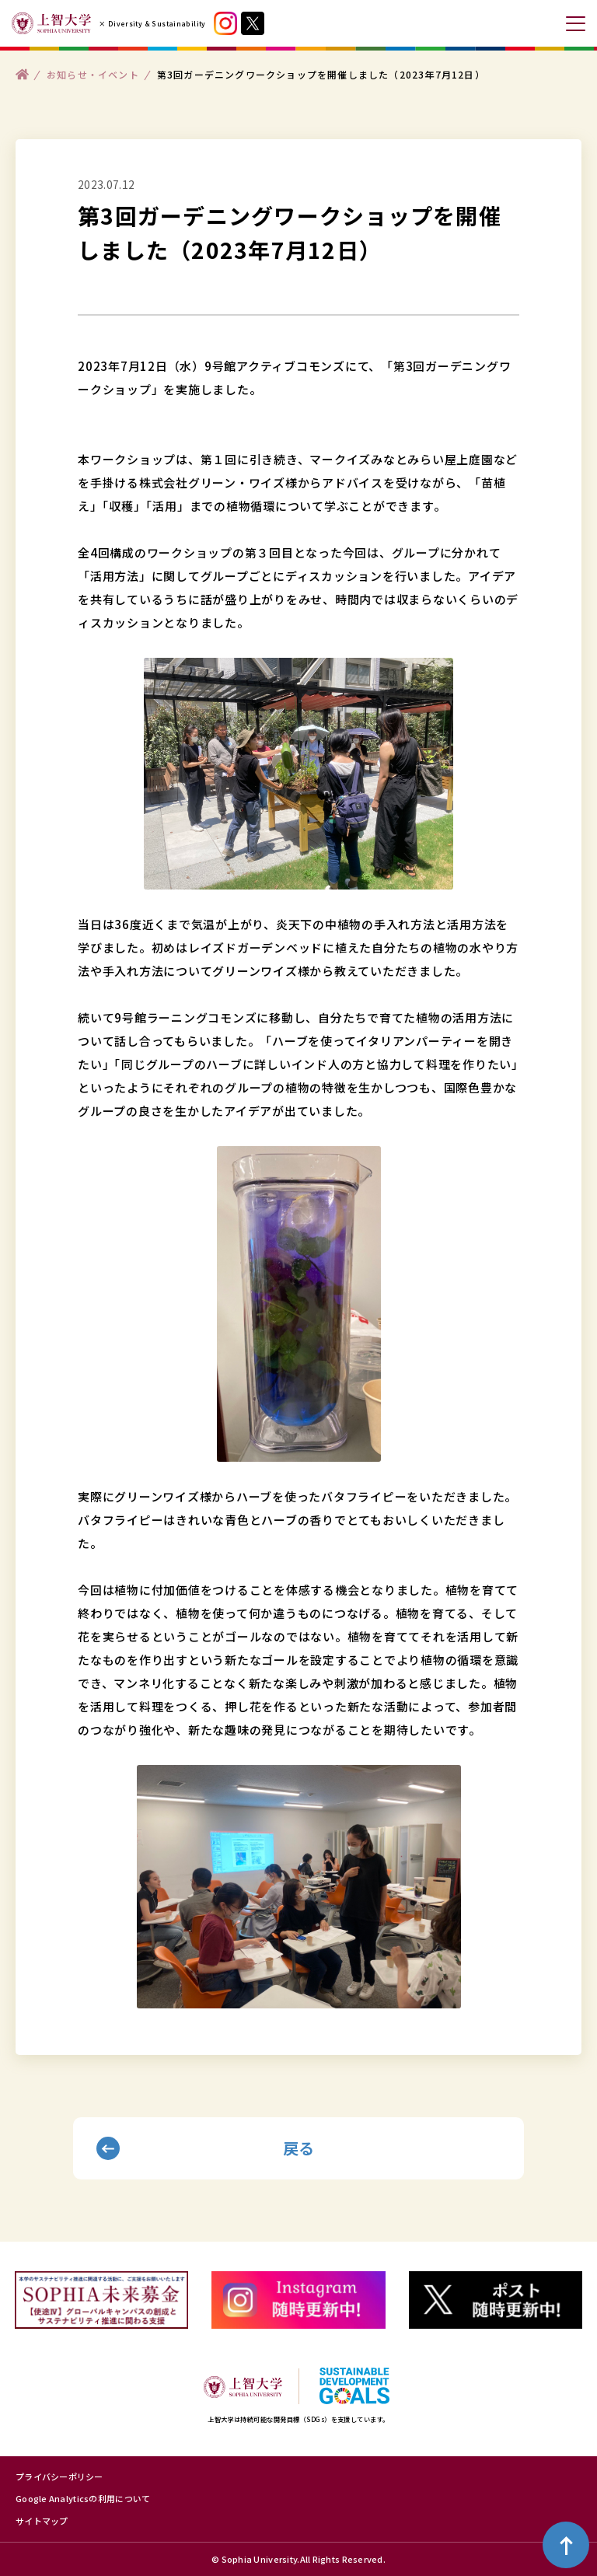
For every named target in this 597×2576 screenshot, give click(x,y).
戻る (299, 2148)
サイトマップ (42, 2521)
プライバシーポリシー (59, 2476)
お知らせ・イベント (93, 73)
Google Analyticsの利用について (83, 2498)
